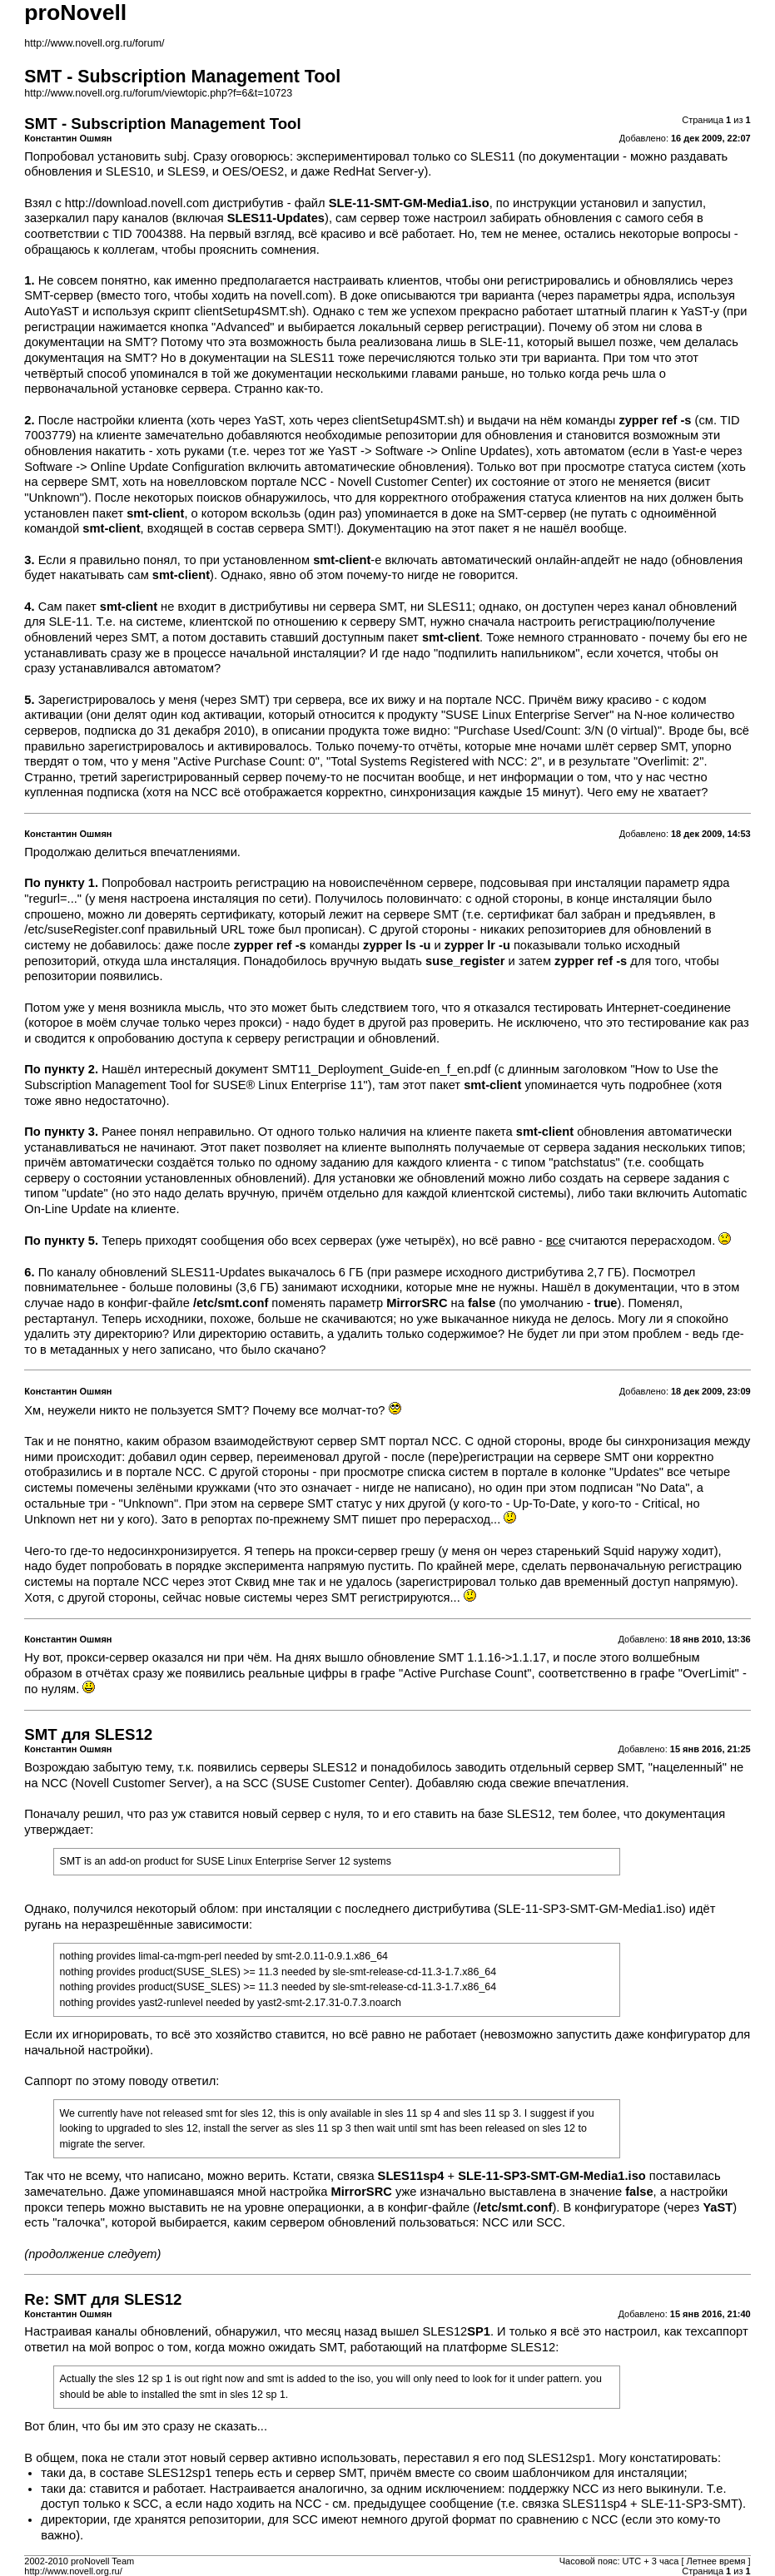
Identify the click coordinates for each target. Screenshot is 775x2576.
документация (685, 1814)
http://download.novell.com (137, 203)
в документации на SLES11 (257, 357)
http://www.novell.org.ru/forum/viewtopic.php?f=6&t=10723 (158, 93)
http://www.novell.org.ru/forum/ (94, 43)
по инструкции (536, 203)
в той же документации (266, 373)
